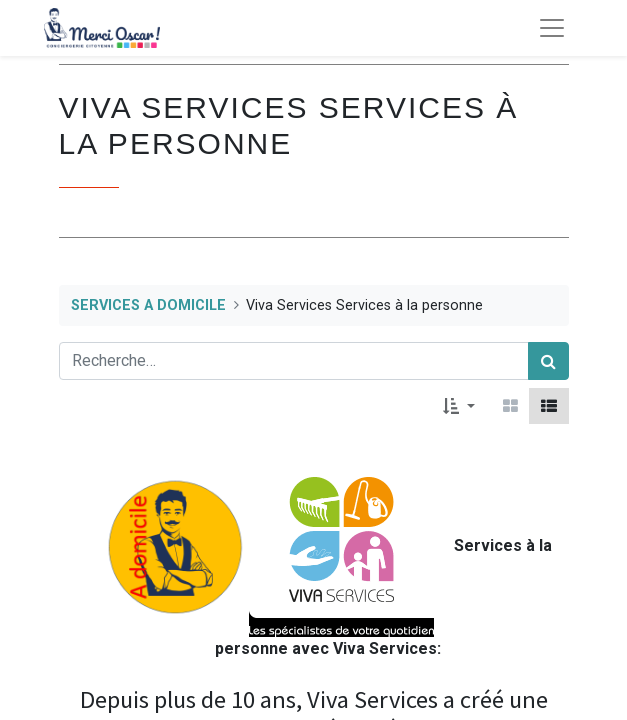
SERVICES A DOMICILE (148, 305)
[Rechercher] (548, 361)
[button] (458, 406)
